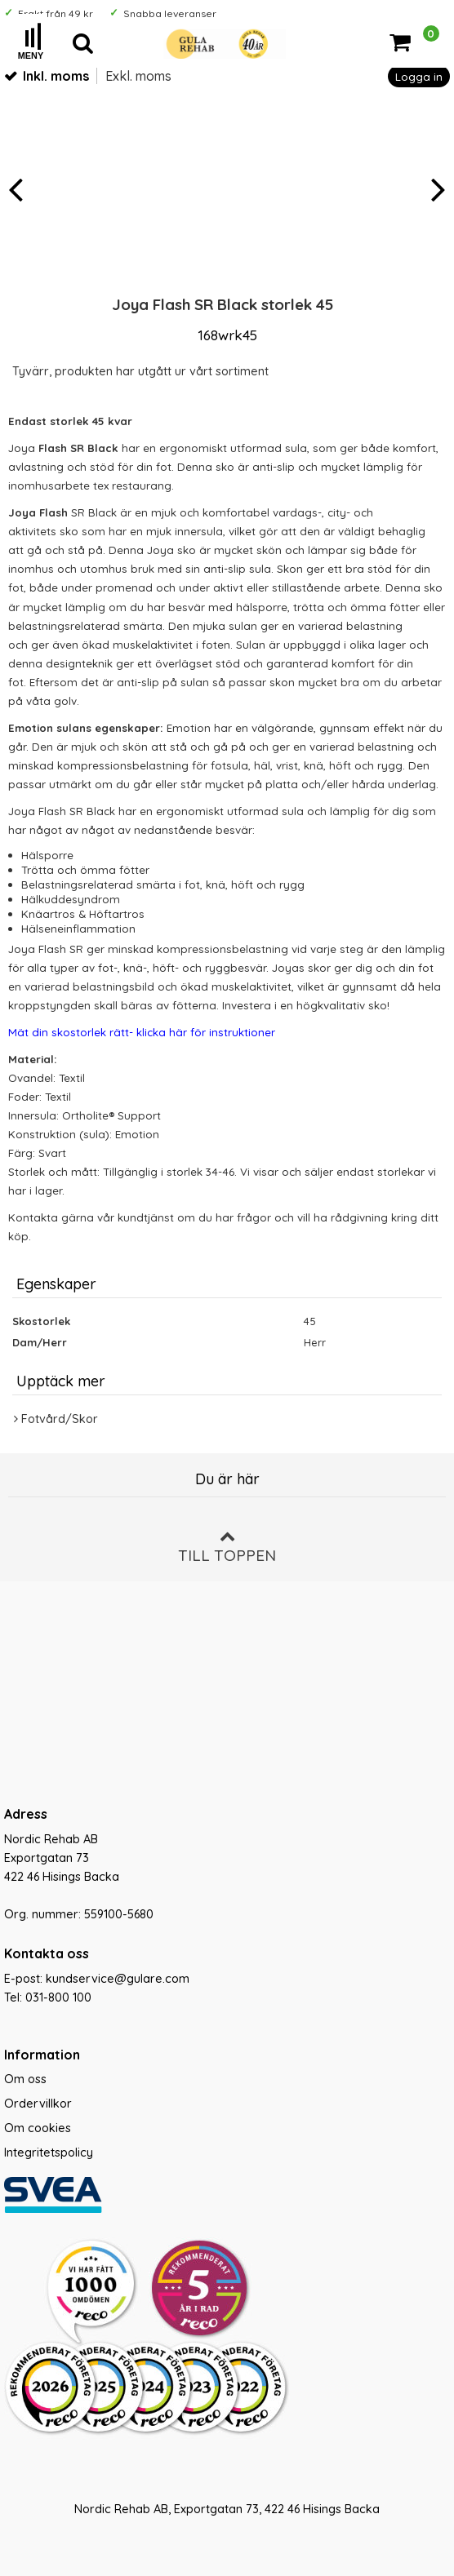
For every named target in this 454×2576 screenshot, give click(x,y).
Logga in (419, 76)
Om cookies (37, 2128)
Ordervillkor (38, 2103)
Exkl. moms (138, 76)
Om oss (25, 2079)
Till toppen (227, 1546)
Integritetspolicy (48, 2152)
